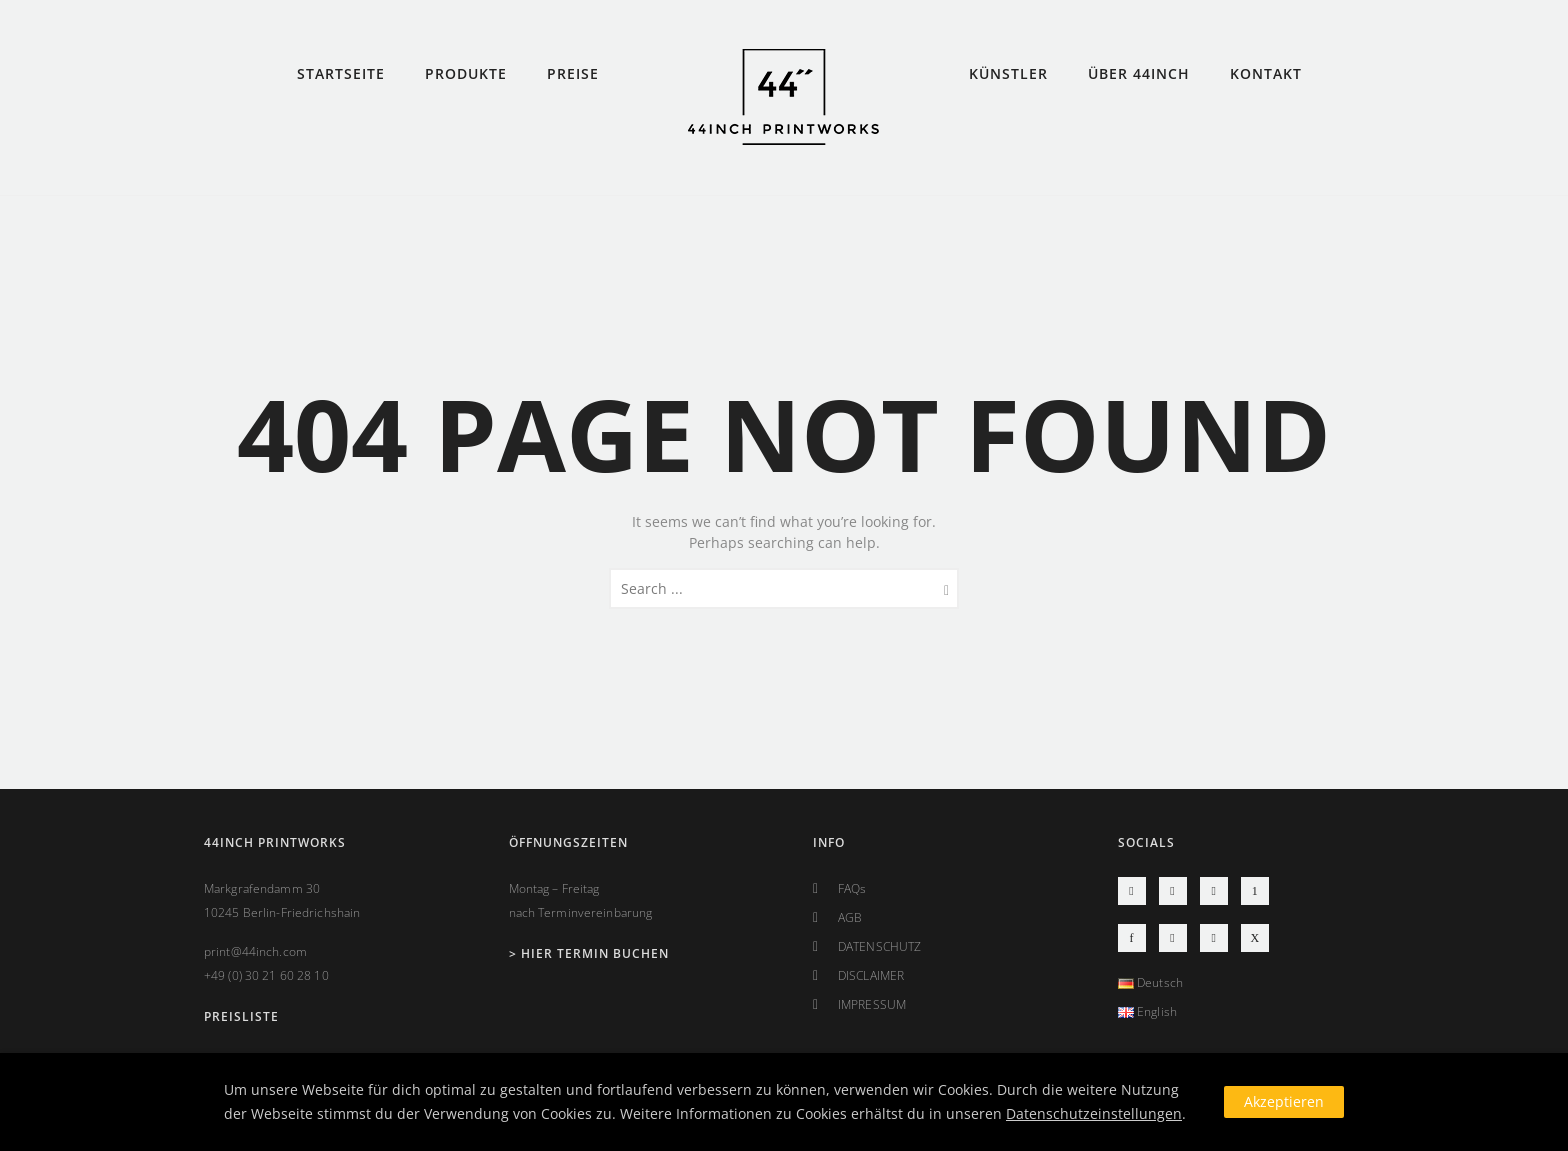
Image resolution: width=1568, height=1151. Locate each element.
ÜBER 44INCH (1139, 73)
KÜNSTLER (1008, 73)
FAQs (852, 888)
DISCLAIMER (871, 975)
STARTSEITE (341, 73)
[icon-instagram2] (1137, 891)
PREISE (573, 73)
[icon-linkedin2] (1219, 938)
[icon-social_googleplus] (1178, 938)
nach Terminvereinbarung (581, 912)
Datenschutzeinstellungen (1094, 1113)
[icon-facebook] (1137, 938)
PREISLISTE (241, 1016)
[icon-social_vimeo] (1219, 891)
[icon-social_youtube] (1178, 891)
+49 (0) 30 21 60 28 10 (266, 975)
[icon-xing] (1255, 938)
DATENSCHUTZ (879, 946)
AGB (850, 917)
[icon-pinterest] (1255, 891)
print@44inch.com (255, 951)
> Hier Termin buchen (589, 953)
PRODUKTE (466, 73)
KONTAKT (1266, 73)
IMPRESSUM (872, 1004)
